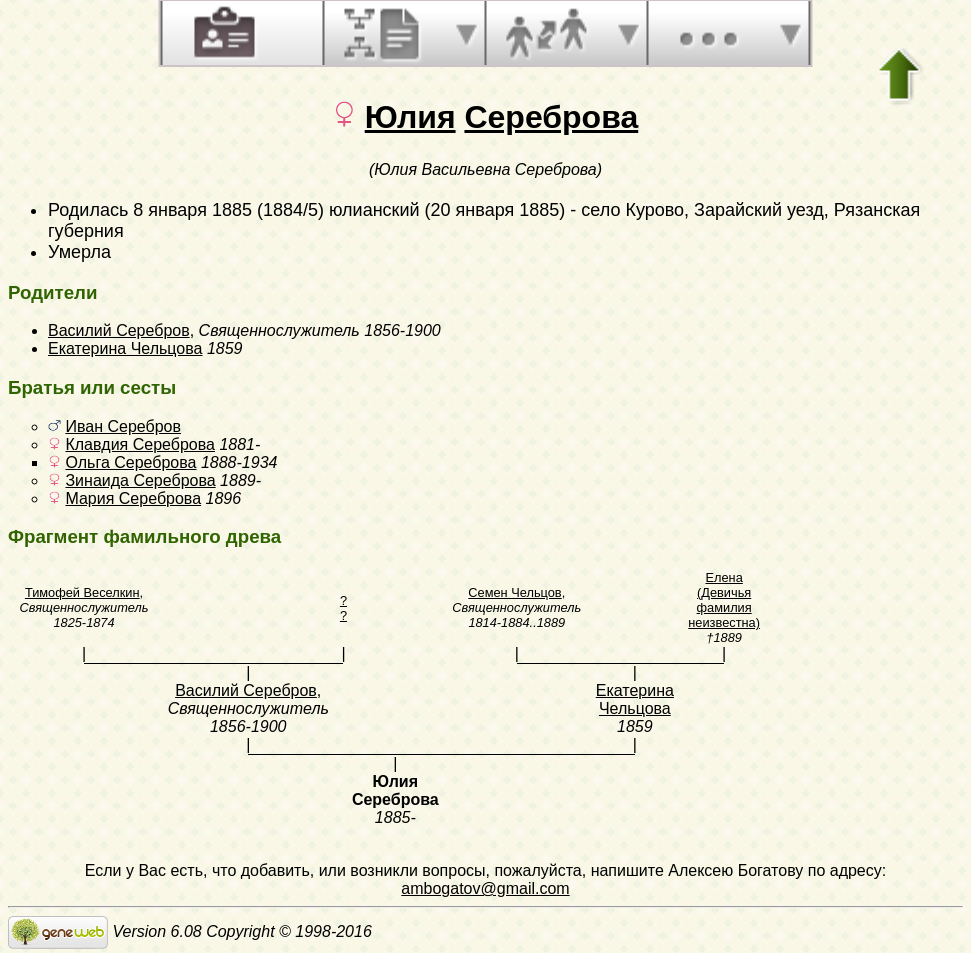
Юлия (410, 117)
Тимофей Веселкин (82, 592)
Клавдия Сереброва (140, 444)
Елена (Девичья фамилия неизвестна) (724, 600)
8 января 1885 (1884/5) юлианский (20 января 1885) (349, 210)
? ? (343, 608)
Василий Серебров (119, 330)
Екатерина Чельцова (125, 348)
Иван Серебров (123, 426)
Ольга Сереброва (130, 462)
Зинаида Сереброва (140, 480)
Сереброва (551, 117)
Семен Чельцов (514, 592)
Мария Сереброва (133, 498)
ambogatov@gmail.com (485, 888)
